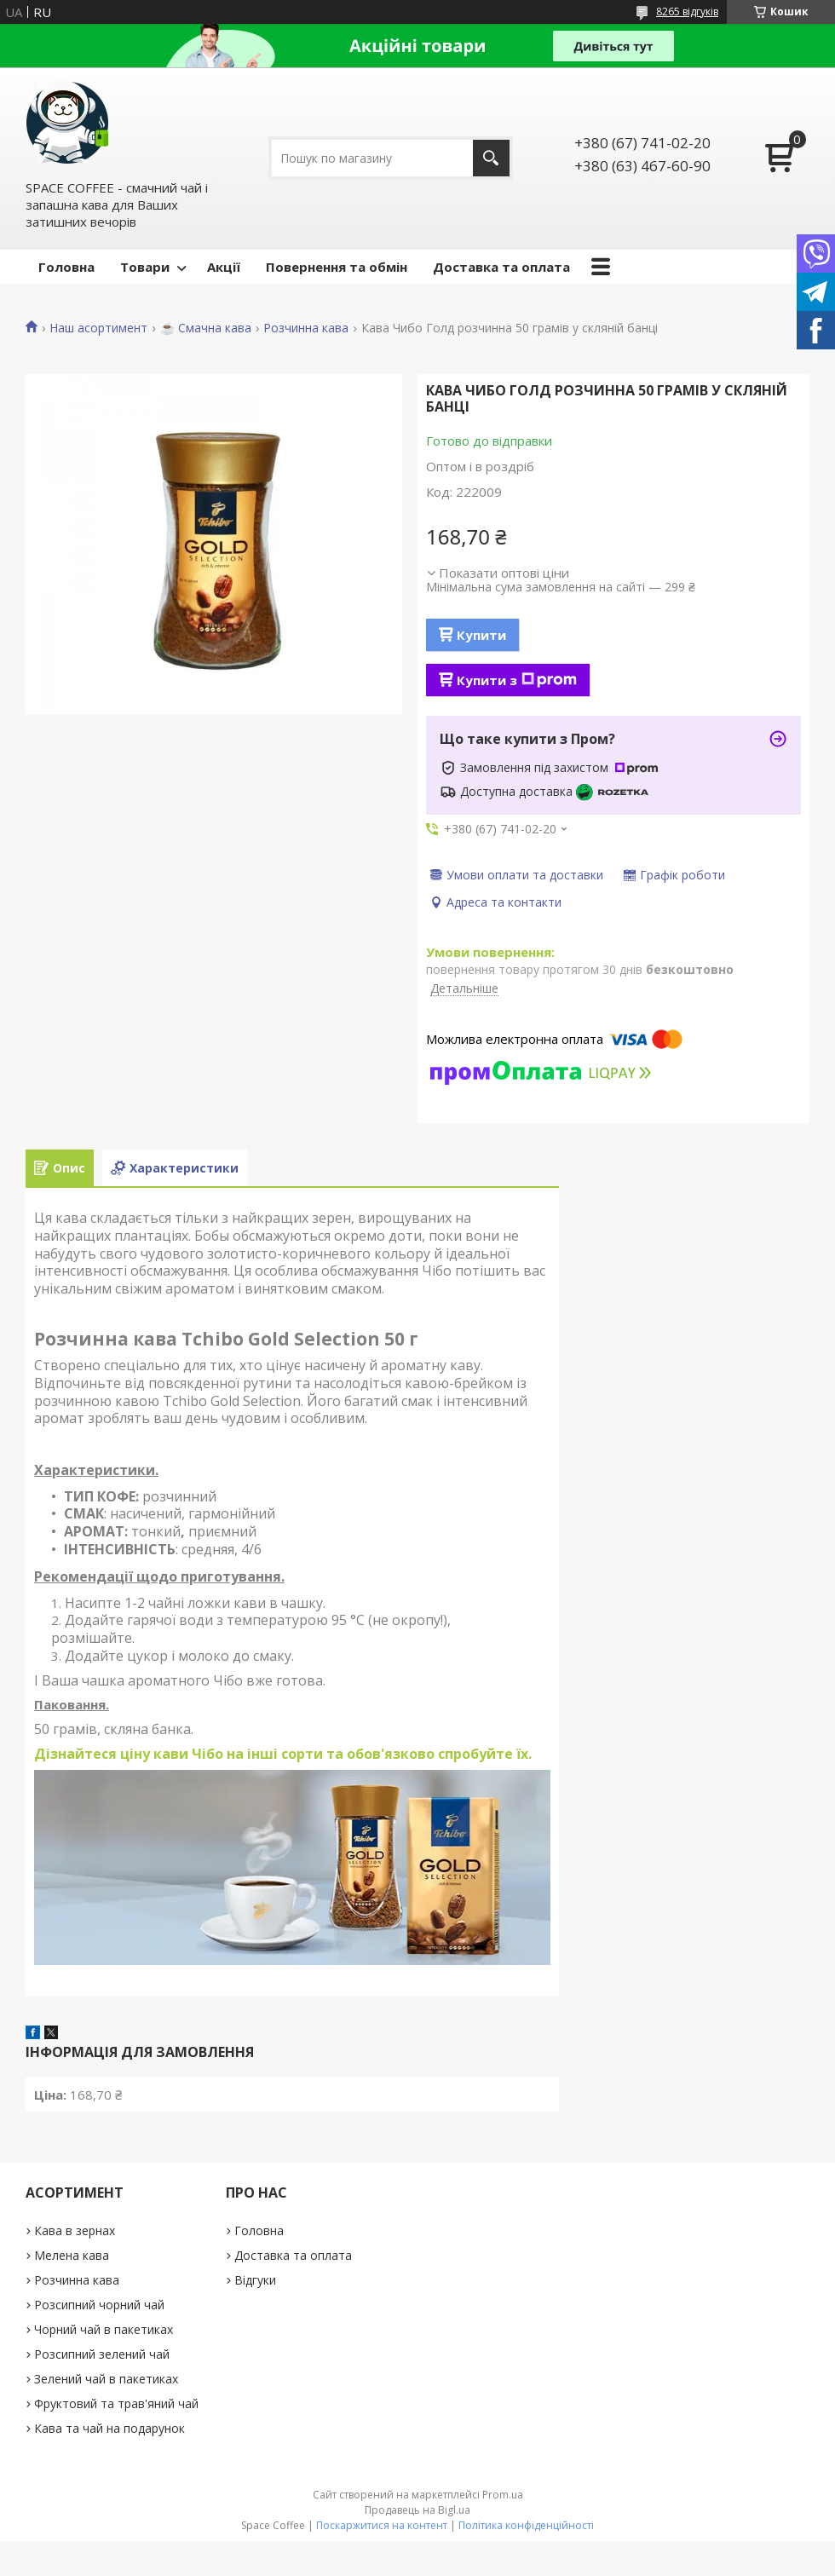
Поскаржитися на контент (381, 2525)
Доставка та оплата (501, 266)
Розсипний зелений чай (102, 2354)
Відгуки (255, 2280)
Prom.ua (502, 2494)
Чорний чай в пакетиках (103, 2329)
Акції (223, 266)
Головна (66, 266)
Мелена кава (71, 2255)
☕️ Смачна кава (205, 328)
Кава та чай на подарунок (109, 2428)
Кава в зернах (74, 2230)
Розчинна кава (305, 328)
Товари (145, 266)
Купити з (517, 680)
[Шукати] (491, 158)
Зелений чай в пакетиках (106, 2379)
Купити (481, 634)
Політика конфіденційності (526, 2525)
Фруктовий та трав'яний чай (116, 2403)
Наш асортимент (98, 328)
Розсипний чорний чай (99, 2305)
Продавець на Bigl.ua (417, 2510)
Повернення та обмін (336, 266)
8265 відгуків (687, 11)
